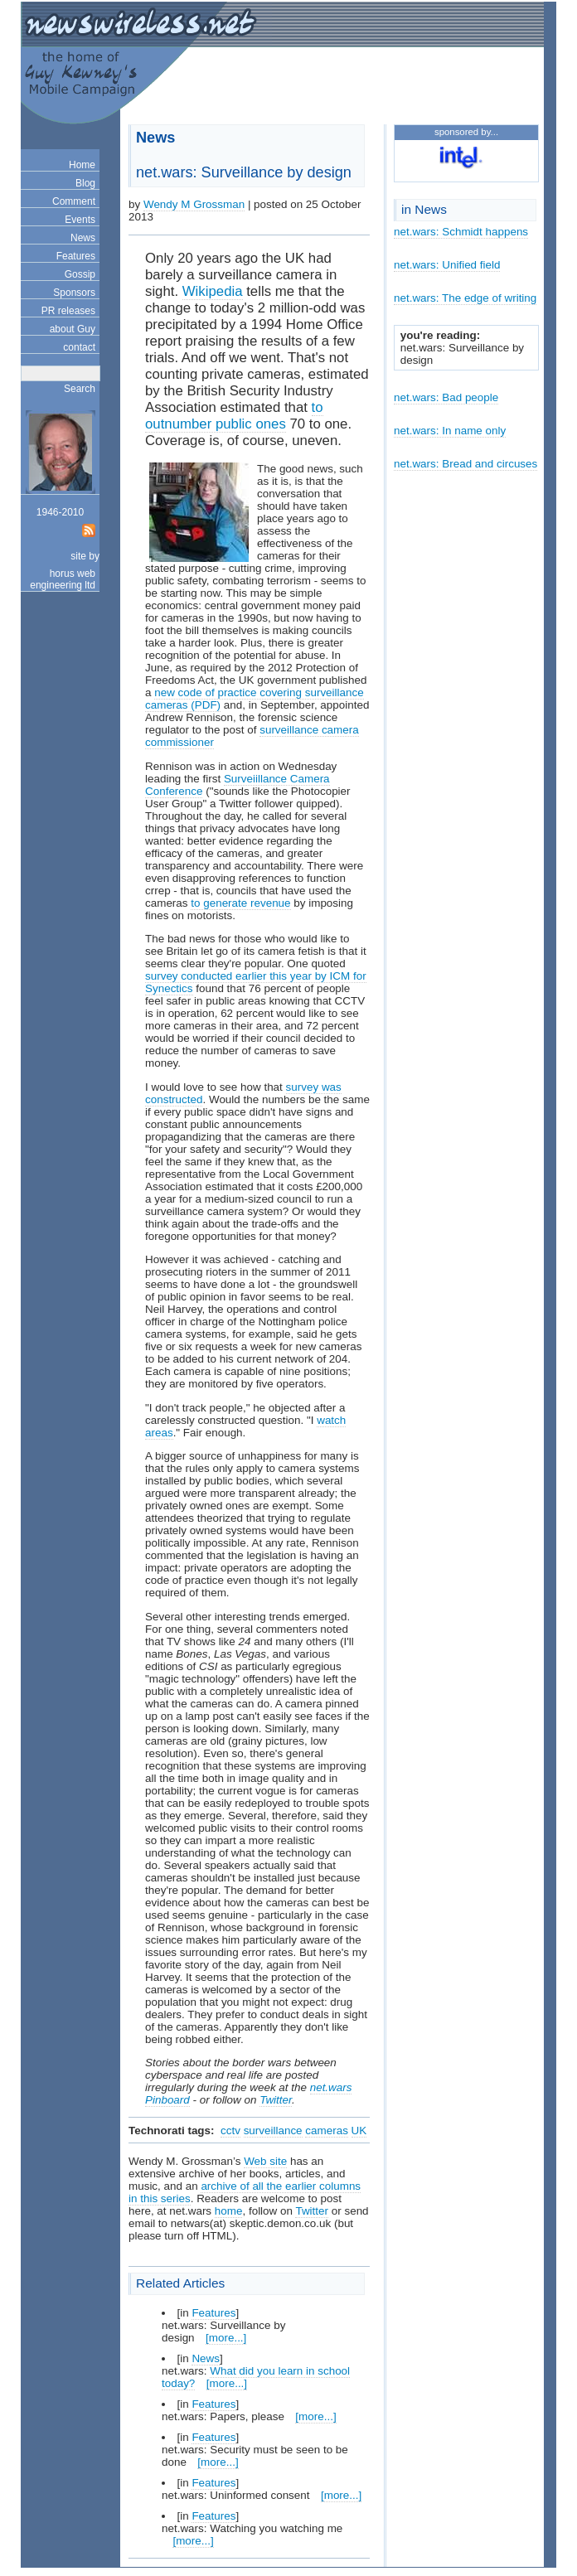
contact (79, 347)
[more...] (226, 2337)
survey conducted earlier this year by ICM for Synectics (255, 982)
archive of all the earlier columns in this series (244, 2192)
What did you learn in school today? (256, 2377)
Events (80, 219)
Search (79, 389)
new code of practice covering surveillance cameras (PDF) (254, 698)
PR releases (68, 311)
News (82, 238)
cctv (230, 2130)
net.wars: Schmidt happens (461, 231)
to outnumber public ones (234, 415)
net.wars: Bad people (446, 397)
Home (82, 165)
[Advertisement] (341, 88)
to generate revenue (240, 903)
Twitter (275, 2100)
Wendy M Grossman (194, 204)
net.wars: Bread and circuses (465, 464)
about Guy (72, 329)
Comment (73, 201)
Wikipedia (212, 291)
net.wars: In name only (450, 430)
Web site (265, 2161)
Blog (85, 183)
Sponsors (74, 292)
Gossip (80, 274)
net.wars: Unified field (447, 265)
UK (359, 2130)
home (229, 2211)
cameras (326, 2130)
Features (75, 256)
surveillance (273, 2130)
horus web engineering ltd (62, 579)
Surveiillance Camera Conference (237, 784)
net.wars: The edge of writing (465, 298)
